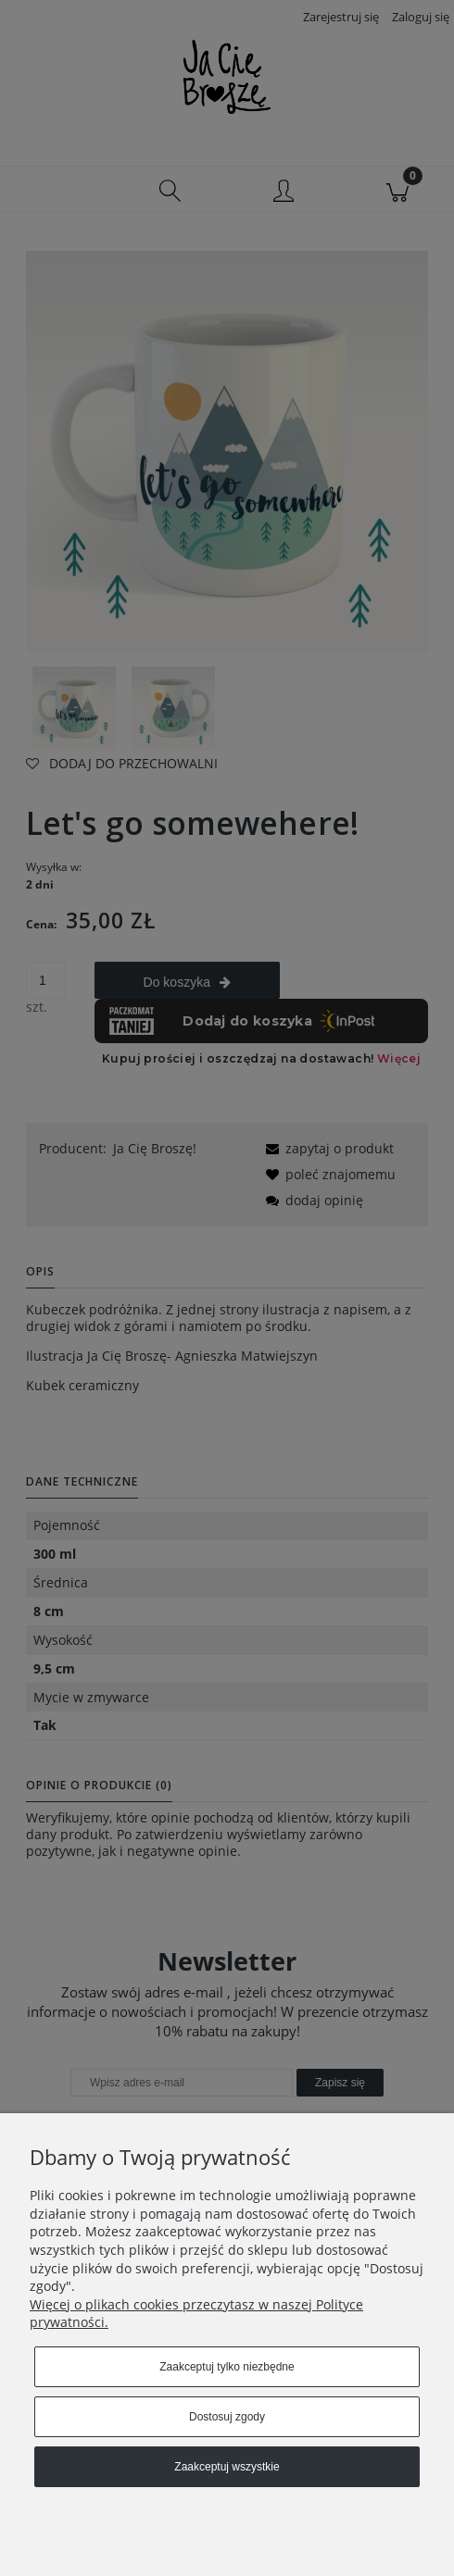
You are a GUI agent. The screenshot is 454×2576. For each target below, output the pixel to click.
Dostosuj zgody (227, 2416)
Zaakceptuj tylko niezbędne (226, 2366)
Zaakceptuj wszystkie (226, 2466)
